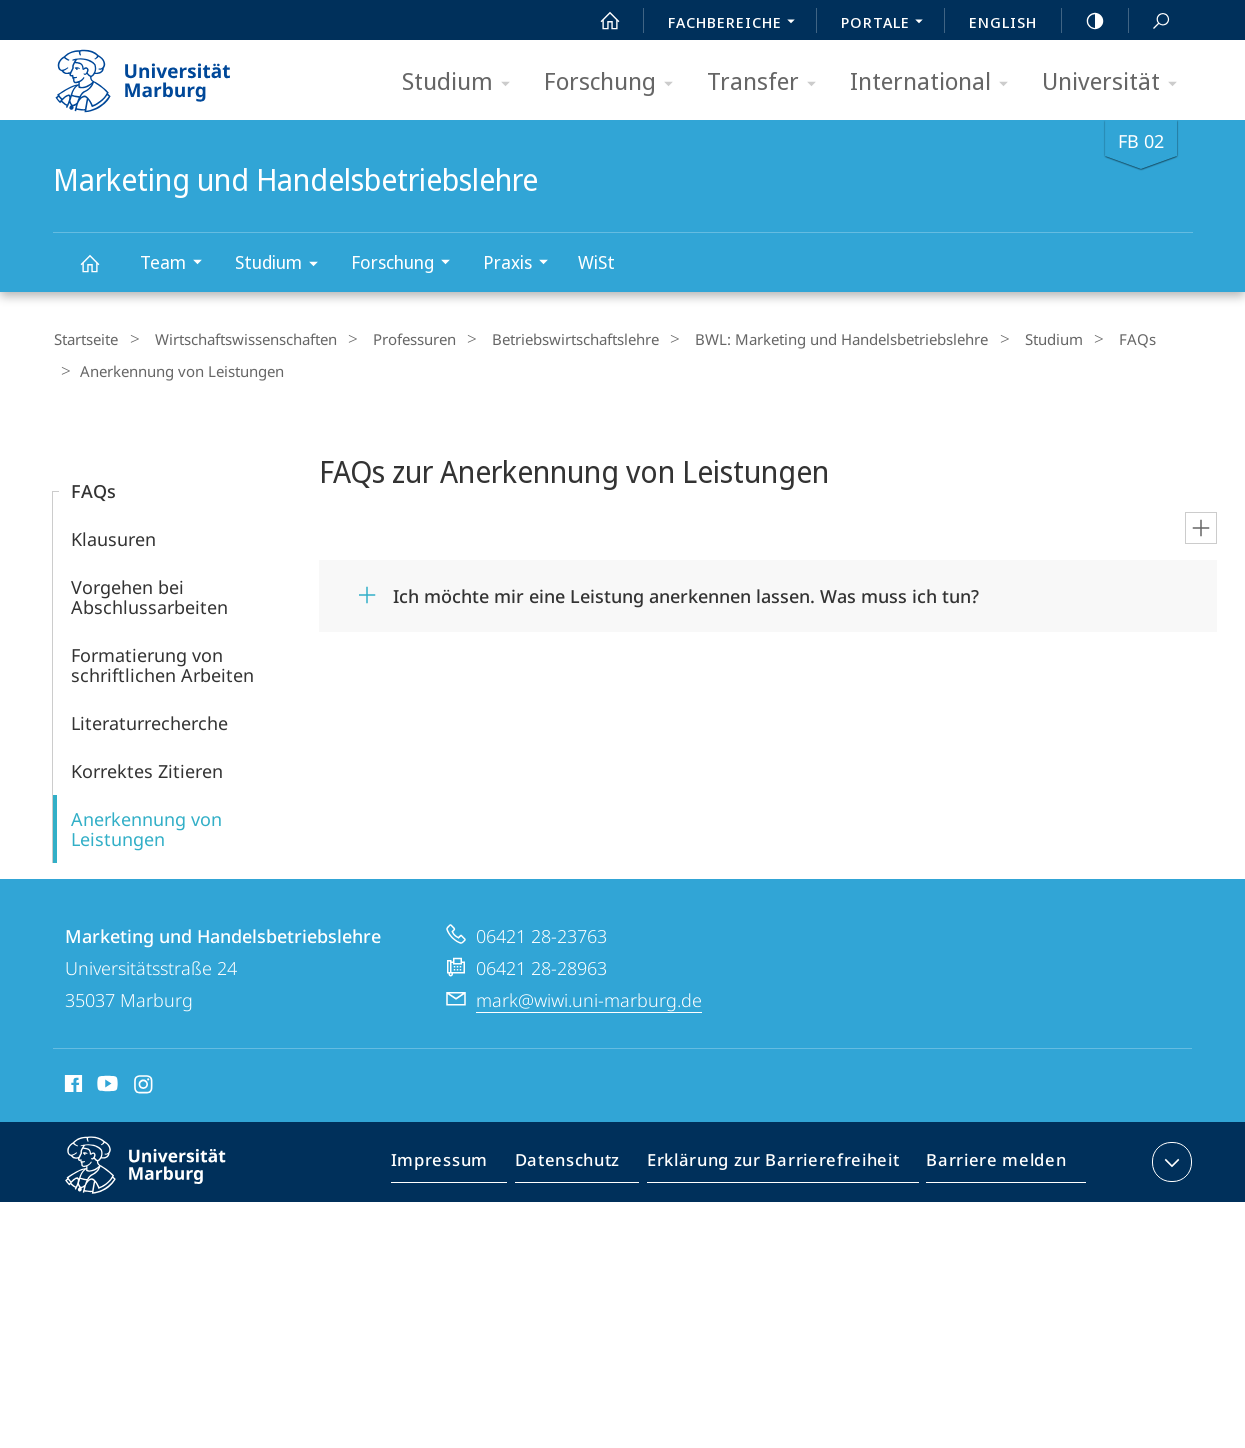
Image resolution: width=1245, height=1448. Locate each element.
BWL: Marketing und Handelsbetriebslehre (799, 339)
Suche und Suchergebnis (1150, 21)
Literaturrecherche (149, 717)
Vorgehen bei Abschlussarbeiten (149, 591)
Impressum (462, 1160)
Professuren (392, 339)
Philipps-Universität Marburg (163, 1175)
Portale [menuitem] (887, 24)
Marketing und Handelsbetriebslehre (101, 272)
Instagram (144, 1081)
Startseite (85, 339)
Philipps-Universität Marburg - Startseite (160, 74)
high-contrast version (1084, 21)
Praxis (522, 264)
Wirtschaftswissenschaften (234, 339)
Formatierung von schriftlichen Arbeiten (162, 659)
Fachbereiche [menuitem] (737, 24)
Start (599, 21)
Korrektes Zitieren (147, 765)
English (1003, 22)
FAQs (1074, 339)
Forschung (615, 82)
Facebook (71, 1081)
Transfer (768, 82)
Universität (1116, 82)
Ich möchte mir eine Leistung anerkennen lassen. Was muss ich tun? (686, 590)
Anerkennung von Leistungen (146, 823)
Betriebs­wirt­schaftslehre (543, 339)
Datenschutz (584, 1160)
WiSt (596, 262)
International (935, 82)
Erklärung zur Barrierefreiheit (780, 1160)
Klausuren (113, 533)
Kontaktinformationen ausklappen (1169, 1156)
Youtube (105, 1081)
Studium (462, 82)
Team (177, 264)
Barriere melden (990, 1160)
